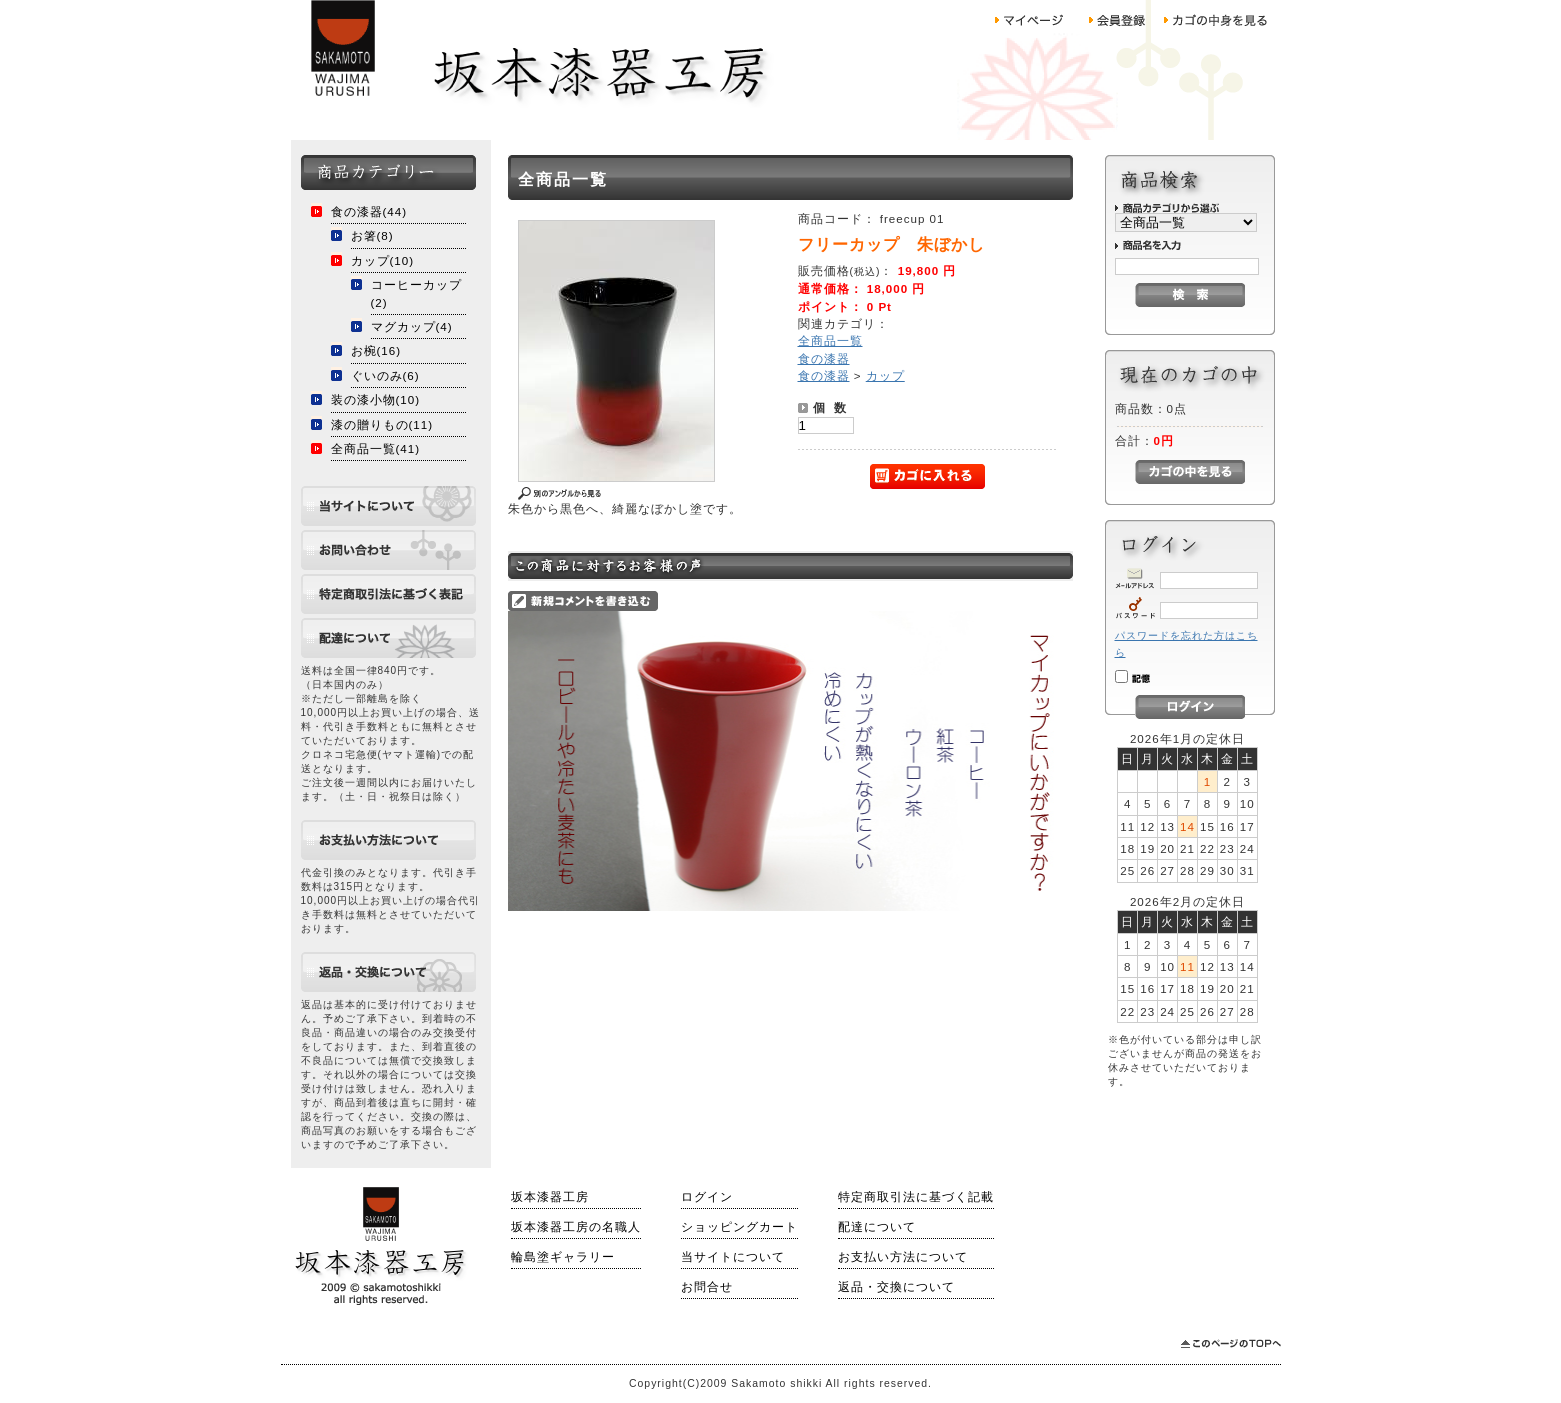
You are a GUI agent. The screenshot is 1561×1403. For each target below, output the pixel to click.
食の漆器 (824, 358)
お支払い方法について (903, 1257)
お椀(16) (376, 350)
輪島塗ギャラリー (563, 1257)
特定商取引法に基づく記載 (916, 1197)
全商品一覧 (830, 340)
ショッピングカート (739, 1227)
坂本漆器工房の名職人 (576, 1227)
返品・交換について (896, 1287)
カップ (885, 375)
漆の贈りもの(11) (382, 424)
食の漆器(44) (369, 211)
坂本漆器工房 (550, 1197)
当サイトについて (733, 1257)
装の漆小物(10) (376, 399)
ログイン (707, 1197)
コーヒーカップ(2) (416, 293)
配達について (877, 1227)
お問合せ (707, 1287)
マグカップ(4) (412, 326)
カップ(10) (383, 260)
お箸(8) (372, 235)
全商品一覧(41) (376, 448)
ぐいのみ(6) (385, 375)
